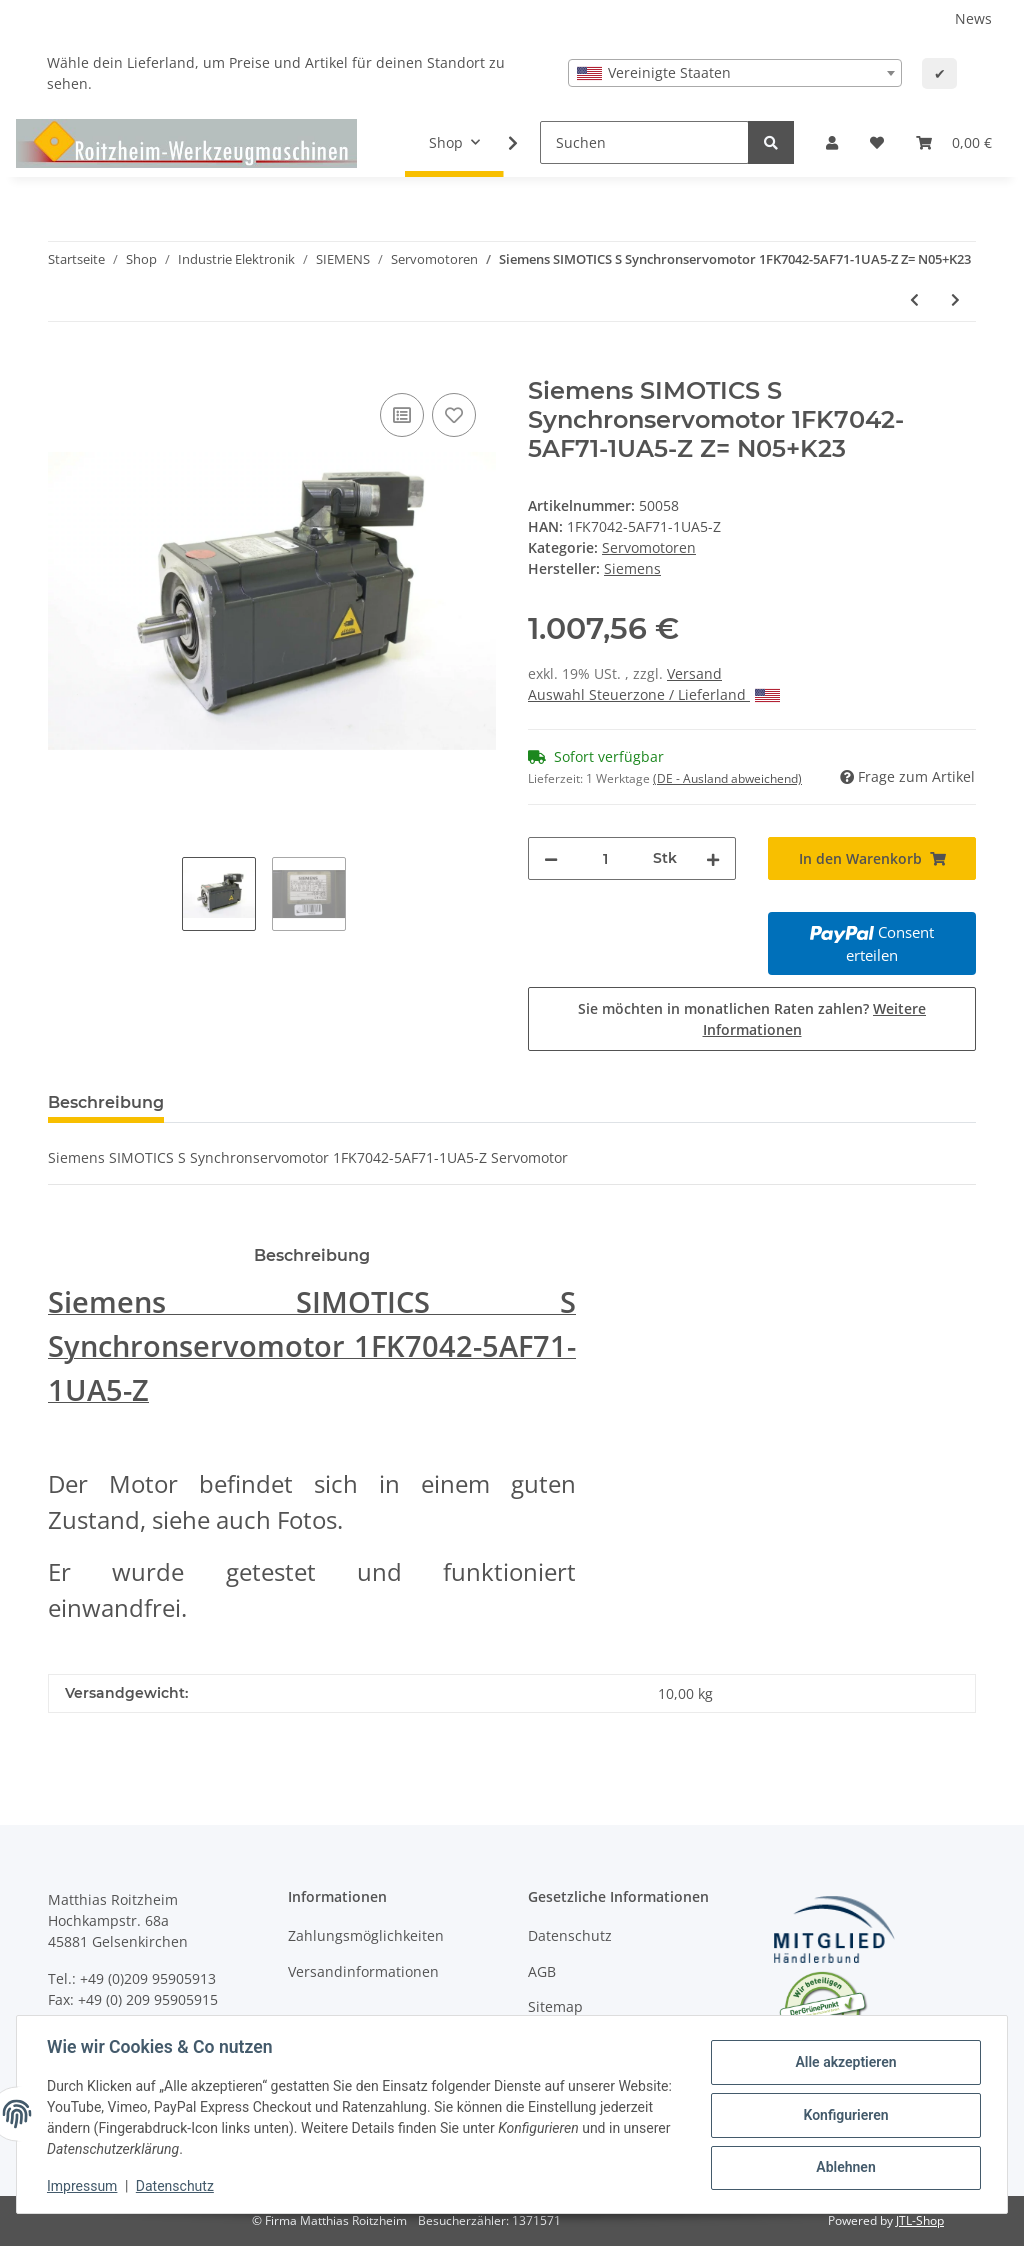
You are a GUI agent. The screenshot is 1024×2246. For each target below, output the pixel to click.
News (973, 18)
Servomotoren (649, 547)
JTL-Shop (920, 2220)
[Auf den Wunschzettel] (454, 415)
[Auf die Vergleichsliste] (402, 415)
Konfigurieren (843, 2115)
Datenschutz (570, 1935)
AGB (542, 1971)
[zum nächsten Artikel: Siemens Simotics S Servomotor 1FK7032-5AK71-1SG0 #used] (955, 299)
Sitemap (555, 2006)
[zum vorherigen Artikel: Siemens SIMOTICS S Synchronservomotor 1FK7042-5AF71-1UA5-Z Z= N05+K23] (914, 299)
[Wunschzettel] (877, 142)
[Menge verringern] (551, 858)
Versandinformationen (363, 1971)
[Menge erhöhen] (713, 858)
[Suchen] (644, 142)
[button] (832, 142)
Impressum (84, 2186)
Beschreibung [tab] (106, 1102)
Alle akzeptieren (843, 2063)
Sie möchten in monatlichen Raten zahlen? (752, 1019)
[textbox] (735, 73)
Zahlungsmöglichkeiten (366, 1935)
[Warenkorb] (954, 142)
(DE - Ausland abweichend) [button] (727, 778)
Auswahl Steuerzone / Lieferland (654, 694)
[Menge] (605, 858)
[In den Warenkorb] (64, 366)
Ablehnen (843, 2167)
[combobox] (735, 73)
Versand (694, 673)
